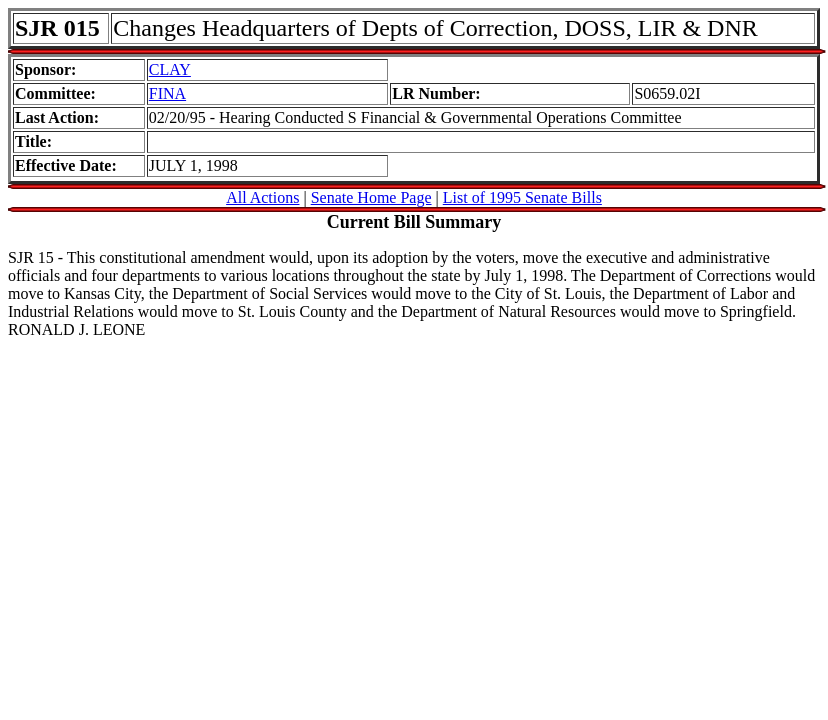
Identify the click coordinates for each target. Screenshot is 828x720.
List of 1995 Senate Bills (522, 197)
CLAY (170, 69)
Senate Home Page (371, 197)
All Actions (262, 197)
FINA (167, 93)
